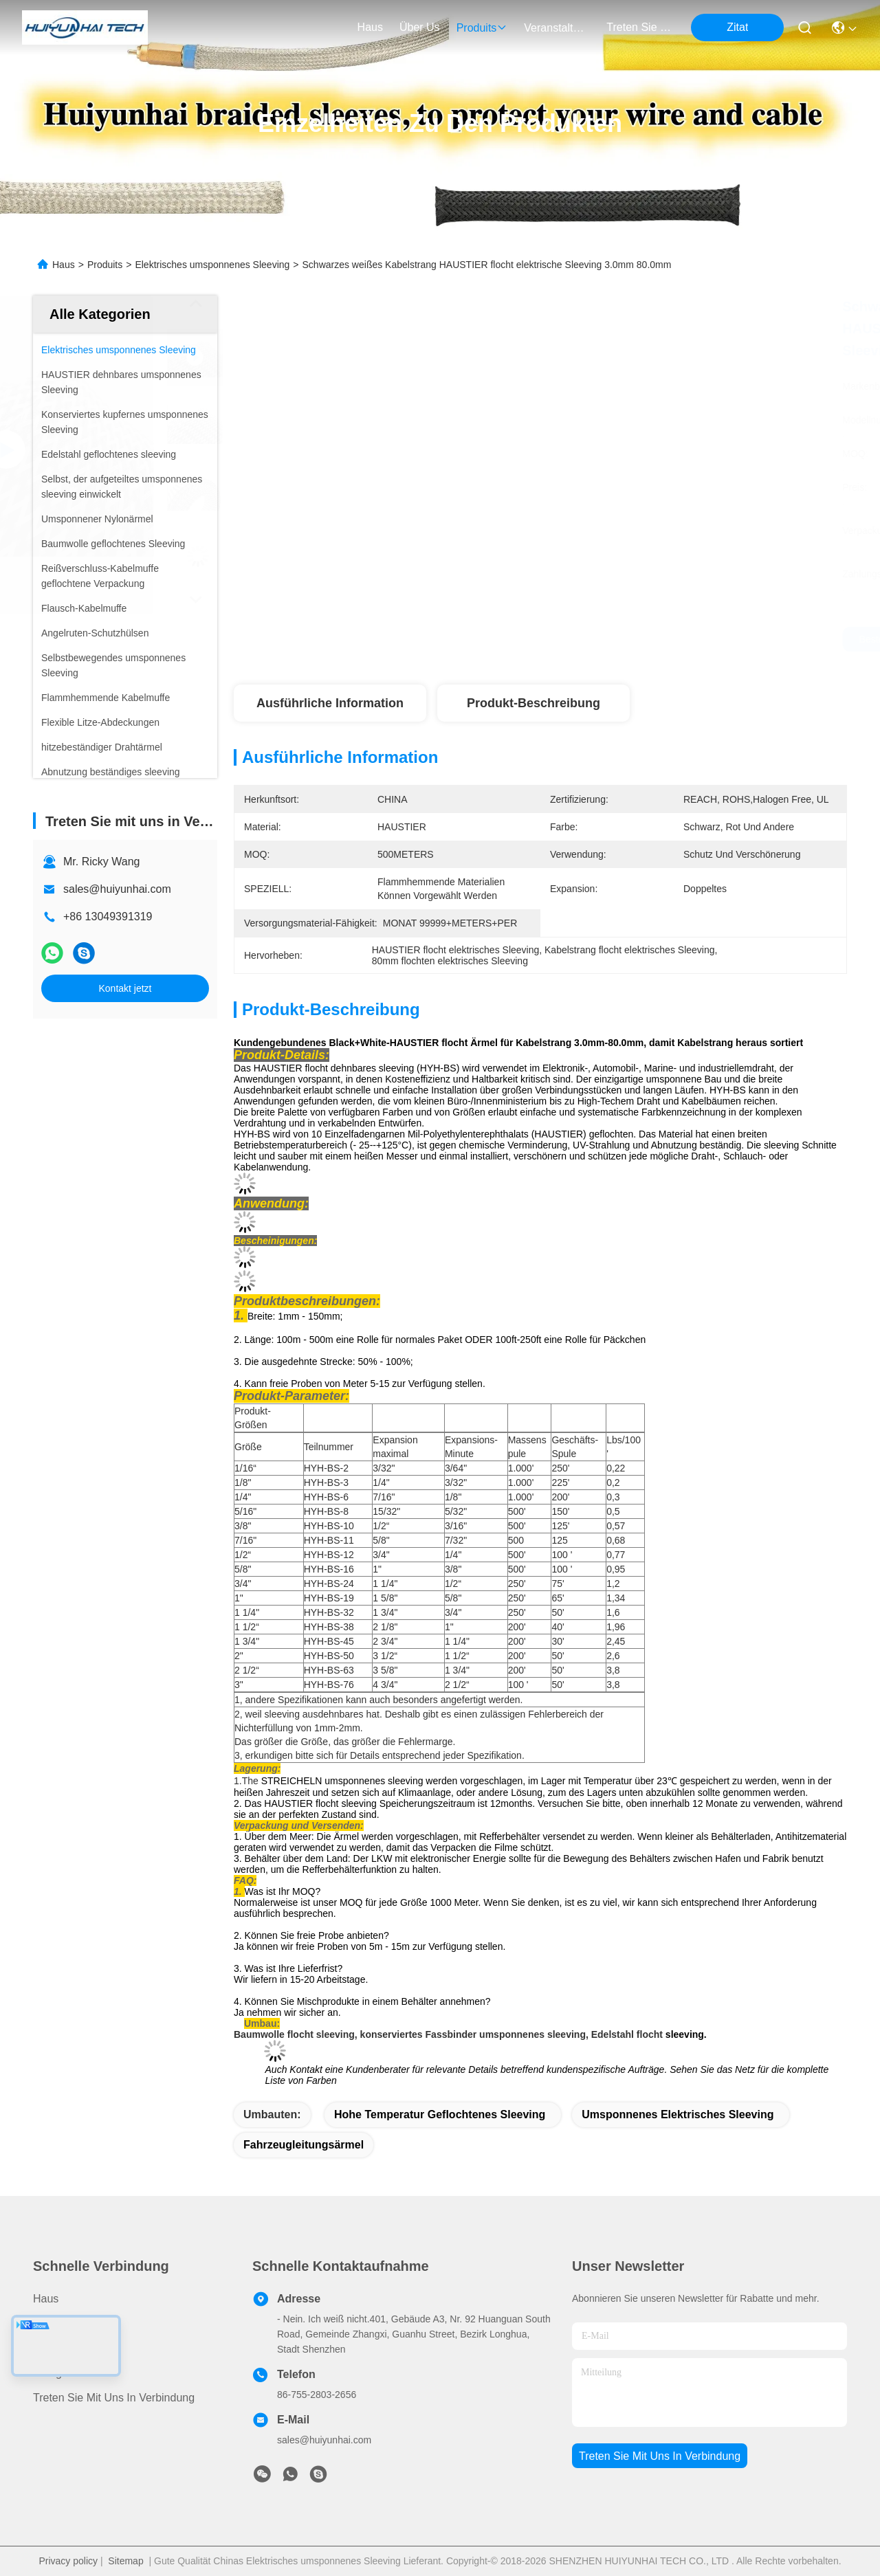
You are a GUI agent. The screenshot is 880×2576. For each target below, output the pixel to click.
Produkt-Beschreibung (533, 703)
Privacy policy (68, 2560)
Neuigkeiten (62, 2373)
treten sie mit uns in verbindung (639, 27)
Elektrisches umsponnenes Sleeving (212, 264)
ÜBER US (57, 2348)
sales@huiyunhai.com (117, 889)
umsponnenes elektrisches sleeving (677, 2114)
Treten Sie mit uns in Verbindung (114, 2397)
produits (482, 28)
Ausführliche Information (330, 703)
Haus (370, 27)
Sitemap (125, 2560)
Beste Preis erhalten (665, 639)
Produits (104, 264)
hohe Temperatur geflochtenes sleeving (439, 2114)
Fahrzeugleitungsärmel (303, 2145)
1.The (246, 1780)
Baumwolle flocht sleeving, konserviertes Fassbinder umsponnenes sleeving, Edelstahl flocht (448, 2034)
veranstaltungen (557, 28)
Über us (419, 27)
